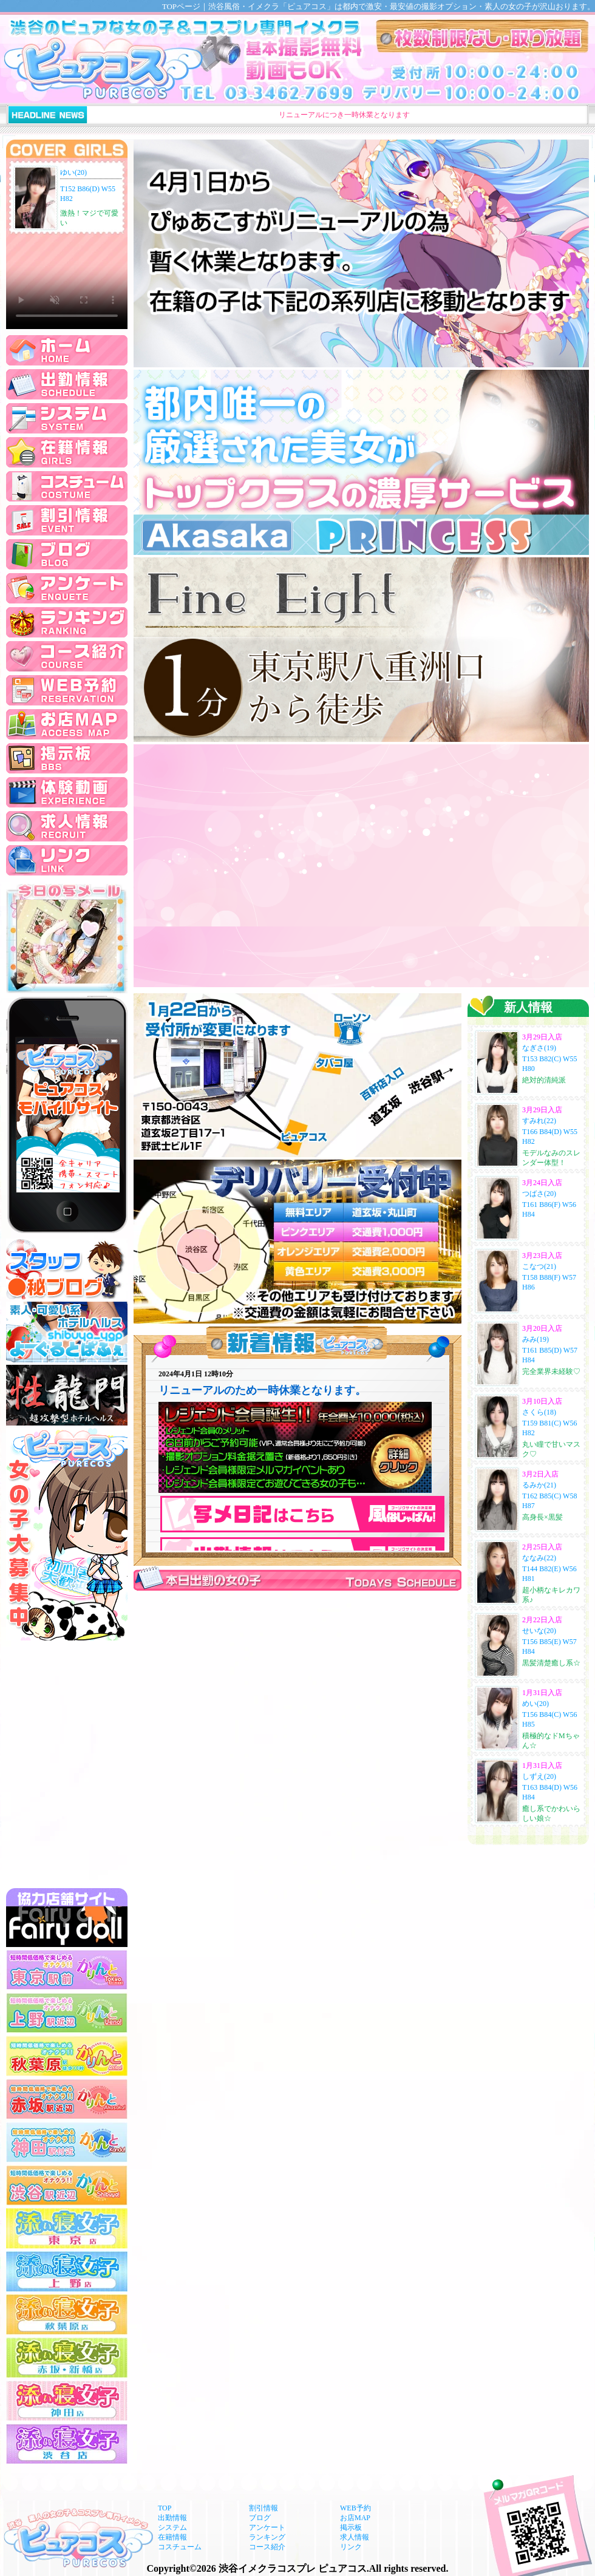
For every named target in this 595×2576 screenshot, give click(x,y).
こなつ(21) (539, 1266)
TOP (164, 2508)
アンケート (267, 2527)
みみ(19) (535, 1339)
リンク (351, 2547)
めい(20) (535, 1703)
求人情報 (354, 2537)
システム (172, 2527)
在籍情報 (172, 2537)
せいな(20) (539, 1630)
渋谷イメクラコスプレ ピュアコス (293, 2568)
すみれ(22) (539, 1120)
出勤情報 (172, 2517)
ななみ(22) (539, 1558)
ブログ (260, 2517)
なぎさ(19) (539, 1048)
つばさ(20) (539, 1193)
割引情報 (263, 2508)
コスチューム (180, 2547)
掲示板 (351, 2527)
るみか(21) (539, 1485)
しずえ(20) (539, 1776)
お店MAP (355, 2517)
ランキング (267, 2537)
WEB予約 (355, 2508)
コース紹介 (267, 2547)
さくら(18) (539, 1412)
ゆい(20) (73, 172)
